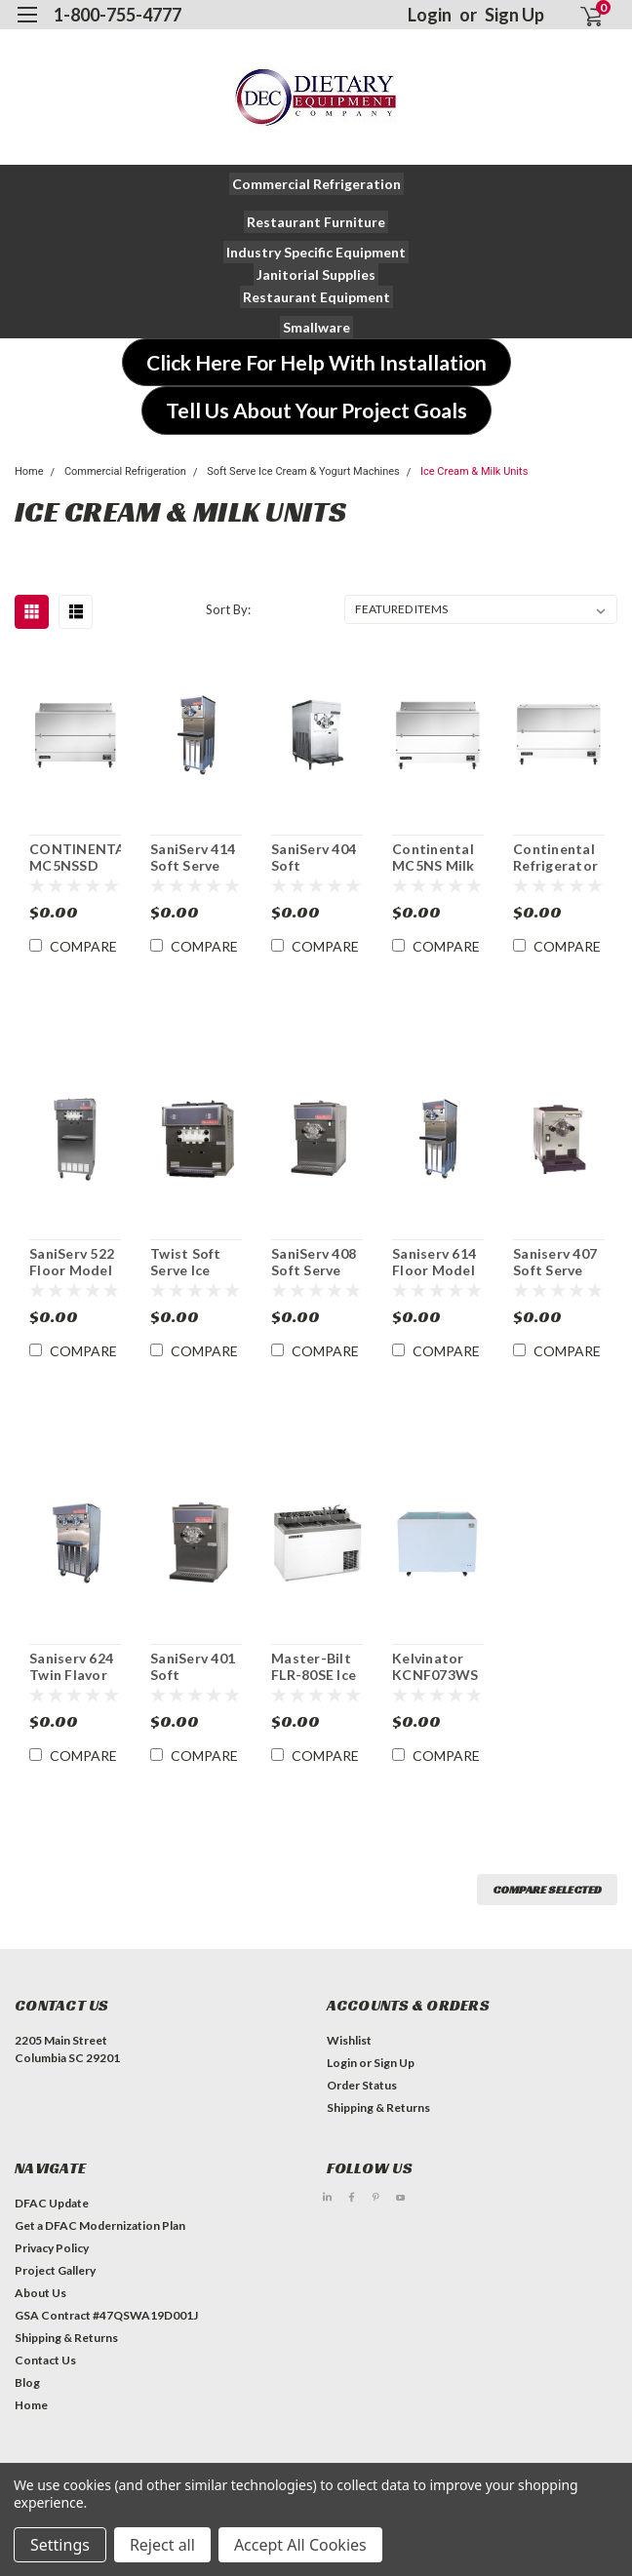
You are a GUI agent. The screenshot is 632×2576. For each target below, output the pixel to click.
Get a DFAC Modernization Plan (100, 2225)
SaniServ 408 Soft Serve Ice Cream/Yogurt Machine (317, 1262)
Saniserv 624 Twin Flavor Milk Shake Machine (71, 1667)
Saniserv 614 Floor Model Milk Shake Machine (434, 1262)
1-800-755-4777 (117, 14)
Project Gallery (55, 2270)
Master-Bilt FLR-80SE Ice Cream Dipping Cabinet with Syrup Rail (314, 1667)
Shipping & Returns (378, 2107)
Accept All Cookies (300, 2545)
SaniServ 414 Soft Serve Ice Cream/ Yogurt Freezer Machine (192, 858)
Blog (27, 2382)
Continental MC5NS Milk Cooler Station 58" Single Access (437, 858)
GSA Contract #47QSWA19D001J (106, 2315)
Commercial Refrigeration (125, 471)
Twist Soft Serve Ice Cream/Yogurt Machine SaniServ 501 (196, 1262)
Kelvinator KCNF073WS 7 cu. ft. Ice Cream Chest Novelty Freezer (436, 1667)
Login (430, 14)
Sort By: (228, 609)
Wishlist (349, 2040)
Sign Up (514, 14)
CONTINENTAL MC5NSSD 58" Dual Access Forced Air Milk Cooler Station (75, 858)
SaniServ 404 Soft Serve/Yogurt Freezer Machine (315, 858)
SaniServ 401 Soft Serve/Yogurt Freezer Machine (194, 1667)
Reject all (162, 2545)
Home (29, 471)
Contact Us (45, 2360)
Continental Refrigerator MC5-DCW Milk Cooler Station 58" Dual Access (555, 858)
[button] (316, 184)
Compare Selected (547, 1889)
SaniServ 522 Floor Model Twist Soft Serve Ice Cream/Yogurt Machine (75, 1262)
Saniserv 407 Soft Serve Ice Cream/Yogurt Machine (559, 1262)
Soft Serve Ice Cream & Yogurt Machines (303, 471)
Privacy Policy (52, 2248)
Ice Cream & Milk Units (474, 471)
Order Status (362, 2085)
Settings (60, 2545)
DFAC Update (52, 2203)
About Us (40, 2292)
